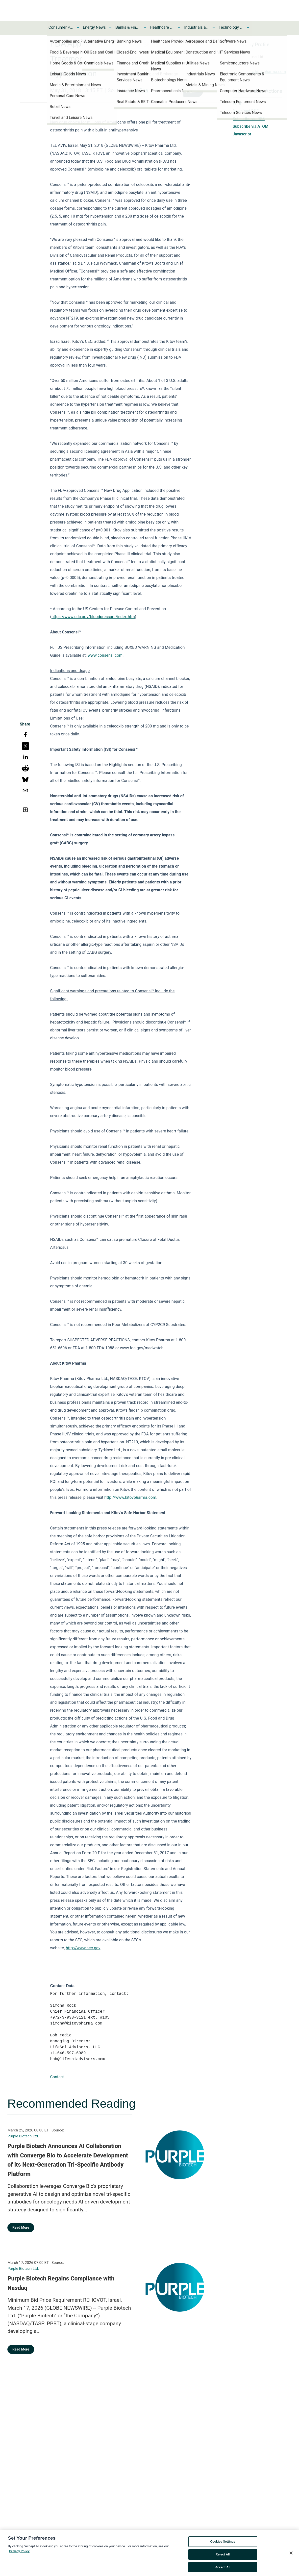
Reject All (223, 2559)
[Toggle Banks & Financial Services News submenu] (144, 27)
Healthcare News (162, 27)
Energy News (94, 27)
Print (237, 103)
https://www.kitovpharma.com (259, 71)
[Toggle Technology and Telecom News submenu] (248, 27)
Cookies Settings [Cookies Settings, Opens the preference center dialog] (222, 2547)
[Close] (291, 2558)
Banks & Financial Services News (127, 27)
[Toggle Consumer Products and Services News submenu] (77, 27)
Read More (20, 2227)
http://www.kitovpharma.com (130, 1497)
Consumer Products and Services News (61, 27)
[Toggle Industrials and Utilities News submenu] (213, 27)
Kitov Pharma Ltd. (146, 90)
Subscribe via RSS (249, 118)
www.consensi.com (105, 655)
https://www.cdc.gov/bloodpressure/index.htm (93, 616)
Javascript (242, 134)
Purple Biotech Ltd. (23, 2136)
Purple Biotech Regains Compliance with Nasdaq (60, 2283)
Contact (57, 2077)
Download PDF (246, 111)
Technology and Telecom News (231, 27)
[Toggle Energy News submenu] (110, 27)
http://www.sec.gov (83, 1948)
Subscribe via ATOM (250, 126)
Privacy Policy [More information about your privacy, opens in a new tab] (19, 2556)
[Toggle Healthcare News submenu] (179, 27)
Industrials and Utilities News (196, 27)
